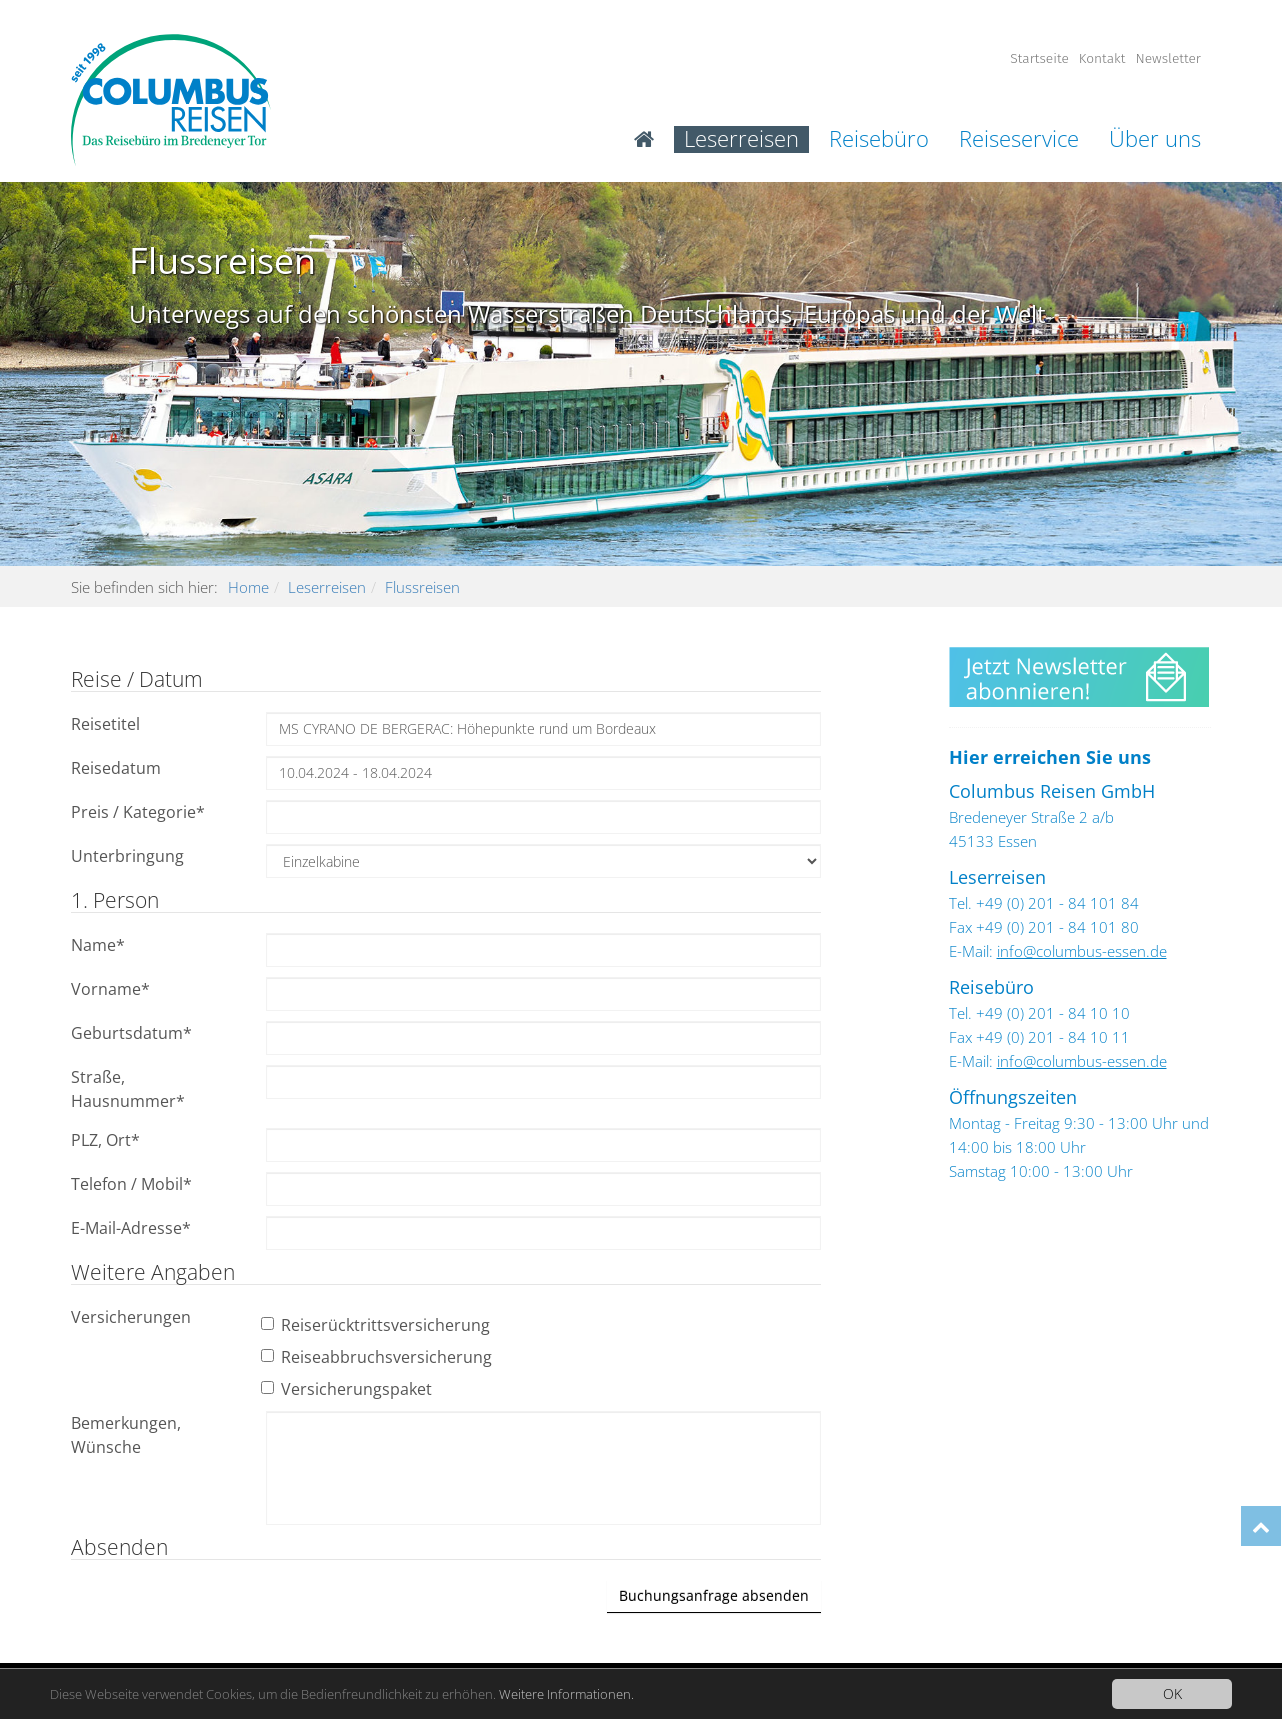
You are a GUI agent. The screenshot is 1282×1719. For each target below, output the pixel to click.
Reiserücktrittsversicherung (378, 1325)
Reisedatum (116, 768)
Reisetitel (105, 724)
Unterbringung (127, 856)
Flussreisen (422, 587)
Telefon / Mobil (131, 1184)
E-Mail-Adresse (131, 1228)
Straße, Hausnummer (128, 1089)
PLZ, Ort (105, 1140)
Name (98, 945)
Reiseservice (1019, 139)
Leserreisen (741, 139)
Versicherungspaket (349, 1389)
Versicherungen (131, 1317)
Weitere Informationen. (610, 1694)
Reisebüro (879, 139)
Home (248, 587)
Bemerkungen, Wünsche (126, 1435)
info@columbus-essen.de (1082, 951)
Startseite (1039, 58)
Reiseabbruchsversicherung (379, 1357)
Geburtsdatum (131, 1033)
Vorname (110, 989)
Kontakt (1102, 58)
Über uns (1155, 139)
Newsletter (1168, 58)
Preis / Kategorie (138, 812)
